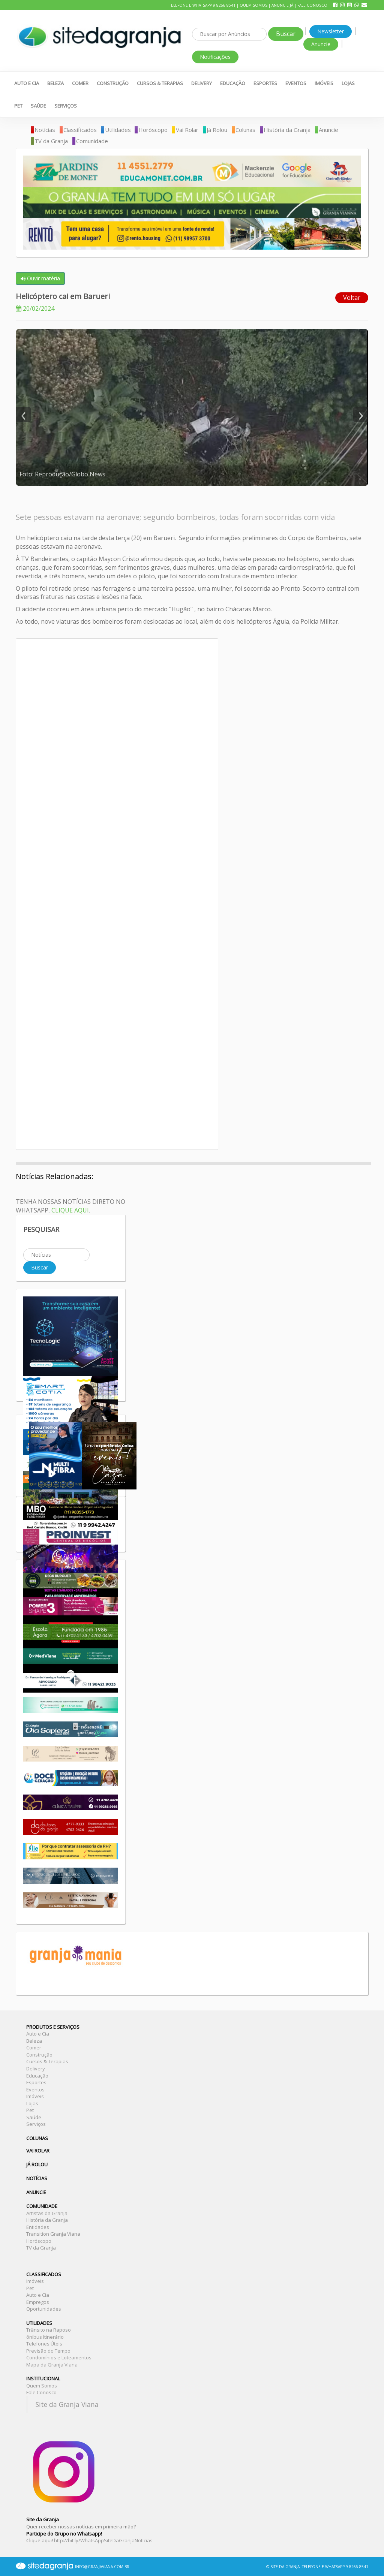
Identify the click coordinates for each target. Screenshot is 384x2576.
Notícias (44, 129)
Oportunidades (43, 2308)
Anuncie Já (282, 5)
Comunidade (92, 141)
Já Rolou (217, 129)
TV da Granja (51, 141)
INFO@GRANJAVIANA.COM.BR (102, 2566)
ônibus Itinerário (45, 2337)
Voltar (351, 297)
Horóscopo (153, 129)
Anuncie (320, 44)
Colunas (245, 129)
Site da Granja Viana (67, 2404)
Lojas (348, 83)
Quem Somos (253, 5)
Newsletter (330, 31)
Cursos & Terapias (160, 83)
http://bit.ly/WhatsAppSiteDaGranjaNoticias (103, 2540)
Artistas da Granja (47, 2213)
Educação (232, 83)
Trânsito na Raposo (48, 2329)
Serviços (65, 105)
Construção (113, 83)
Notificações (215, 56)
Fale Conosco (312, 5)
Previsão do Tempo (48, 2350)
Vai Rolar (187, 129)
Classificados (80, 129)
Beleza (55, 83)
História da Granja (287, 129)
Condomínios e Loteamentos (59, 2357)
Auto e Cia (26, 83)
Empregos (37, 2302)
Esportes (265, 83)
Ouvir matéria (40, 278)
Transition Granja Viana (53, 2233)
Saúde (38, 105)
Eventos (295, 83)
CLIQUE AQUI (70, 1210)
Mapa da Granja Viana (52, 2364)
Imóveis (324, 83)
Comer (80, 83)
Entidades (37, 2227)
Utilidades (118, 129)
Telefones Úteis (44, 2343)
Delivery (201, 83)
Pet (18, 105)
